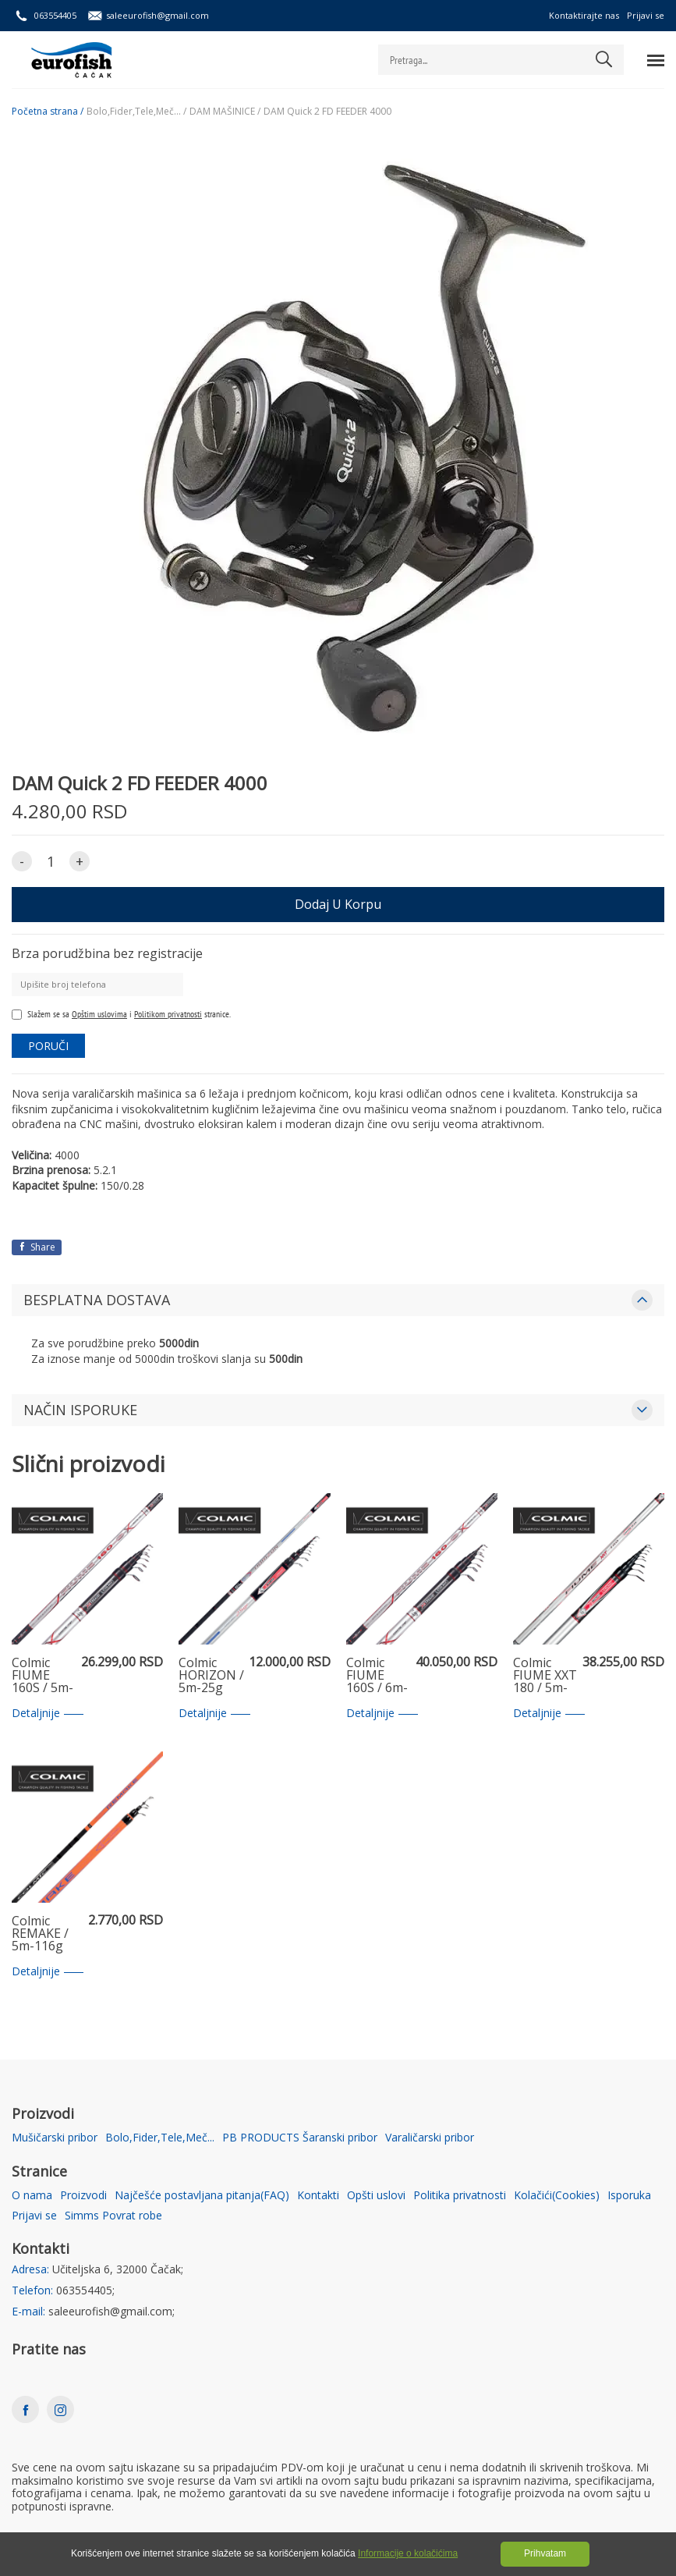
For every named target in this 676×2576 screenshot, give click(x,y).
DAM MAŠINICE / (224, 111)
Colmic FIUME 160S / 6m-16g (377, 1675)
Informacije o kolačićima (408, 2553)
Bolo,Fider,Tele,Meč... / (136, 111)
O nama (32, 2195)
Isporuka (629, 2195)
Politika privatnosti (459, 2195)
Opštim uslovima (99, 1014)
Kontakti (318, 2195)
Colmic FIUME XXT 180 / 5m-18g (545, 1675)
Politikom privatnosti (168, 1014)
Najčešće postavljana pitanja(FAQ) (202, 2195)
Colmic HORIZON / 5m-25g (211, 1675)
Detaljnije (47, 1713)
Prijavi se (645, 15)
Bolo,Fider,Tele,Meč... (159, 2138)
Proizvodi (83, 2195)
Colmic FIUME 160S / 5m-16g (42, 1675)
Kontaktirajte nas (584, 15)
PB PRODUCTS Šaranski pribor (299, 2138)
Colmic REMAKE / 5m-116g (40, 1933)
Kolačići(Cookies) (557, 2195)
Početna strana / (47, 111)
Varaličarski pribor (429, 2138)
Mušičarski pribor (54, 2138)
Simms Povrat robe (113, 2216)
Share (36, 1247)
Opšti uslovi (376, 2195)
